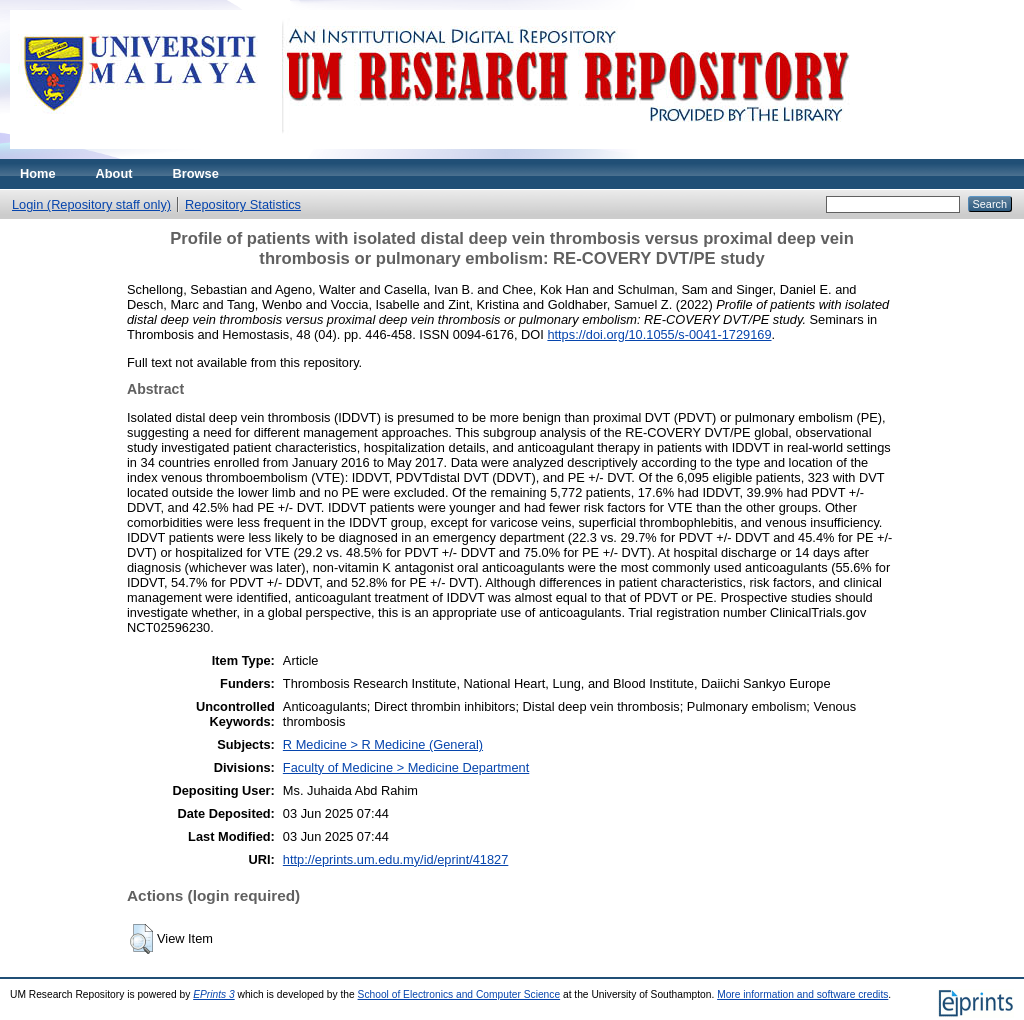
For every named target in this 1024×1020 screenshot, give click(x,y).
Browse (196, 173)
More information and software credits (802, 994)
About (114, 173)
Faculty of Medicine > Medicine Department (406, 767)
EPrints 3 (214, 994)
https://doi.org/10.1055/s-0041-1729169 (659, 334)
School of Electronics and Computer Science (459, 994)
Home (38, 173)
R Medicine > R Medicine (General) (383, 744)
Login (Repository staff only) (91, 204)
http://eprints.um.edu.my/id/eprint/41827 (396, 859)
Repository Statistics (243, 204)
